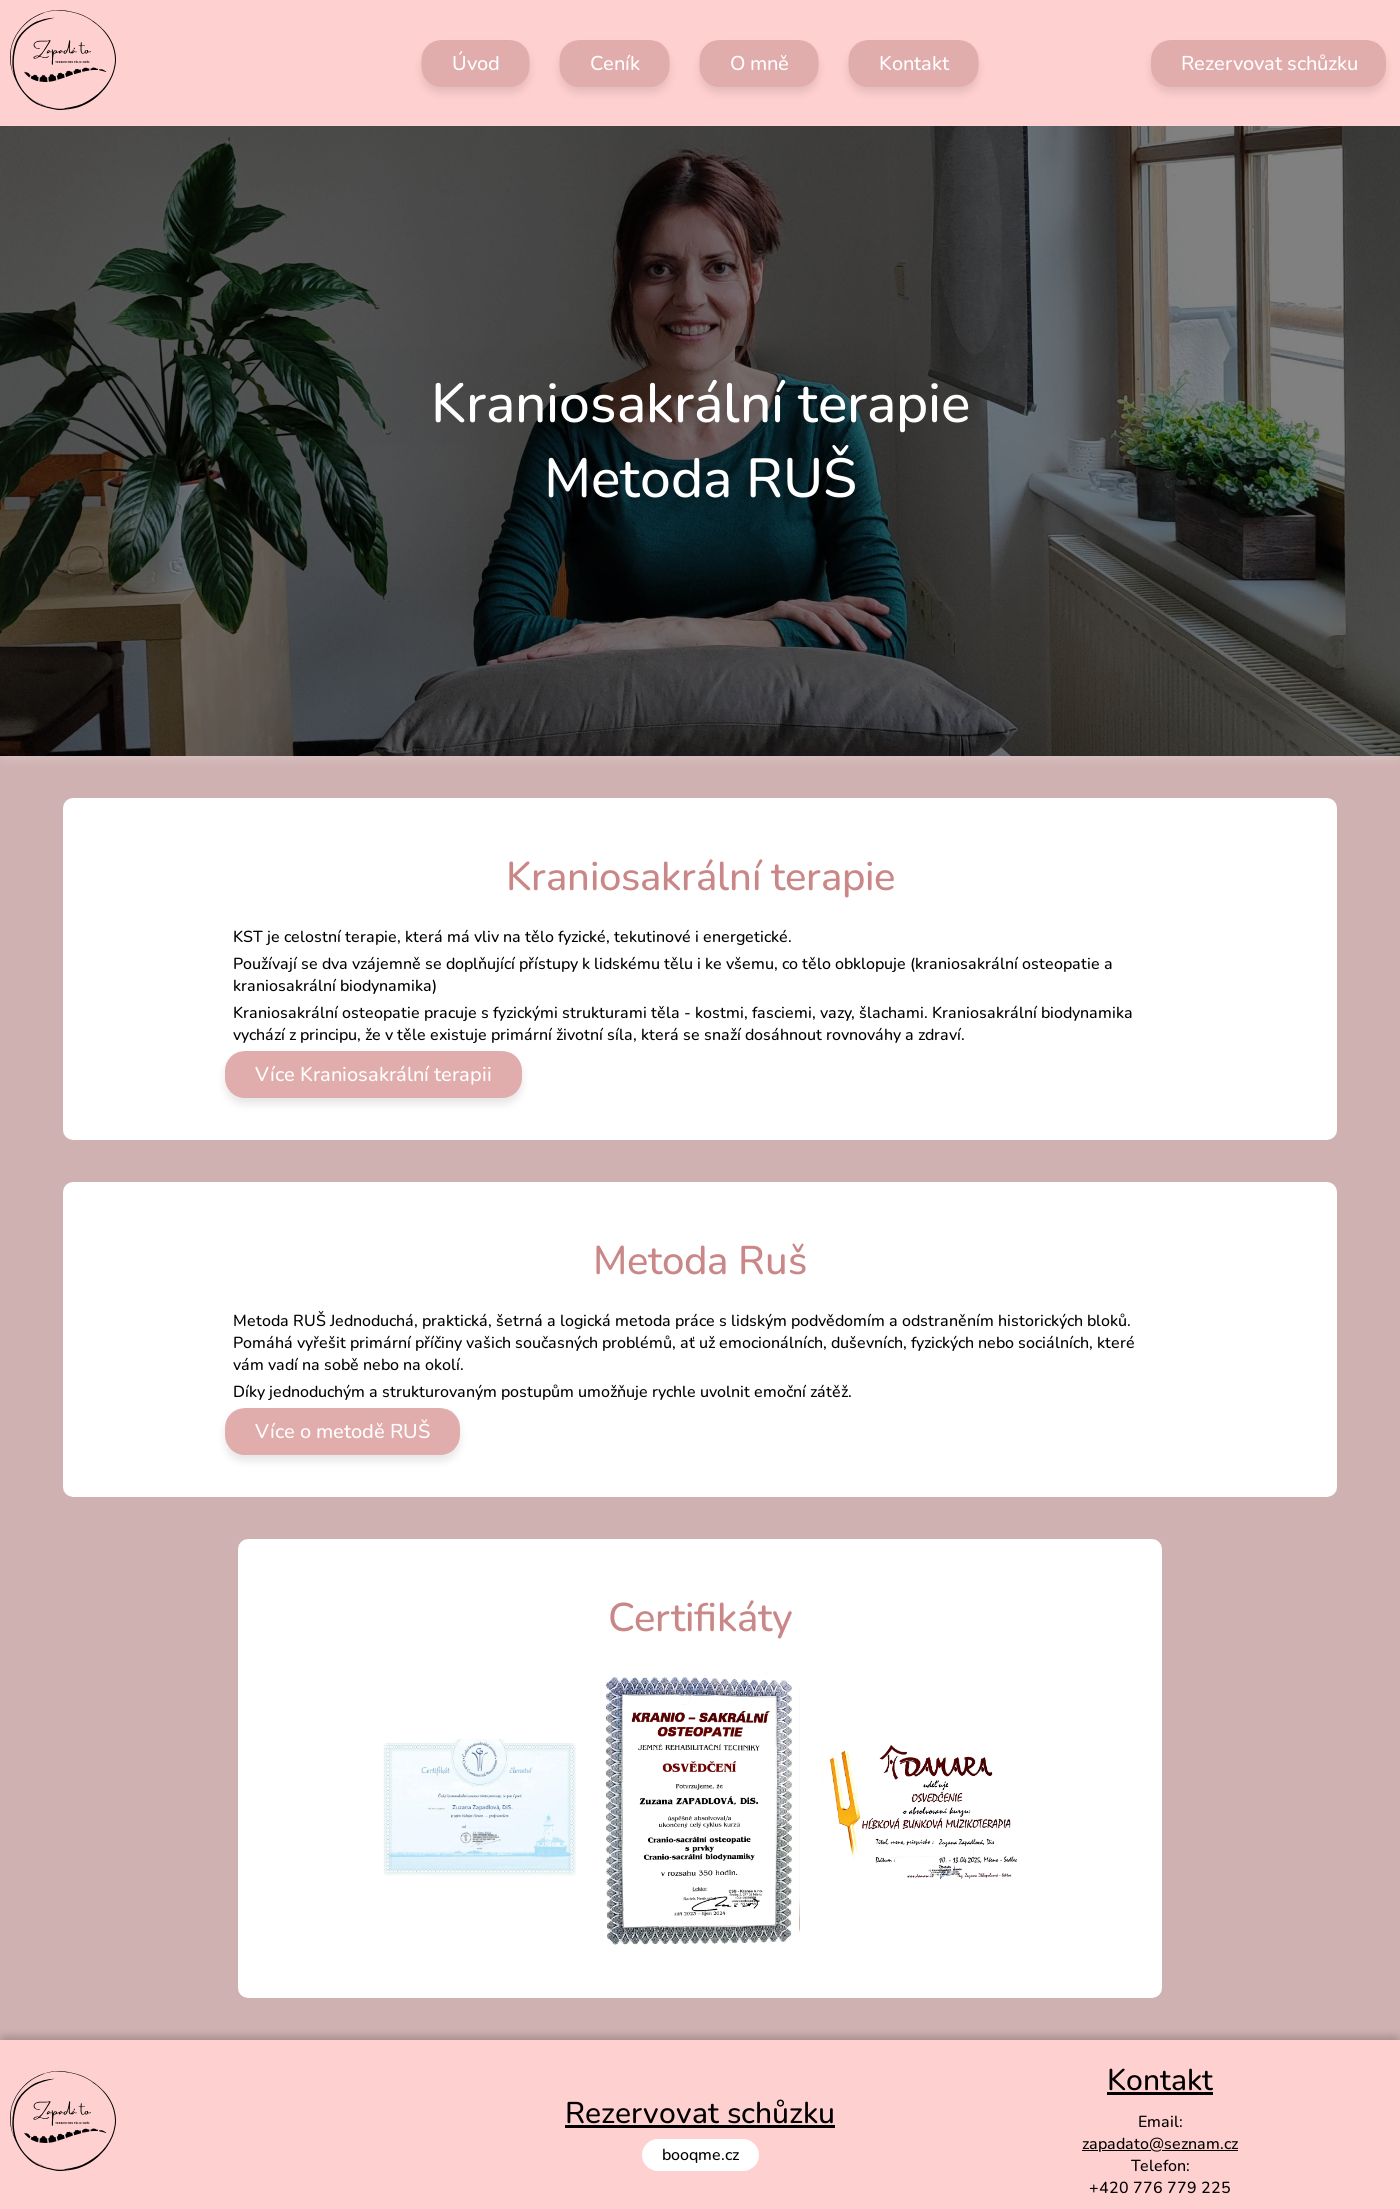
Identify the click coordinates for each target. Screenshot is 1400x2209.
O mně (759, 63)
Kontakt (914, 63)
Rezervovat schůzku (1269, 63)
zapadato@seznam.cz (1160, 2144)
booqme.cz (700, 2155)
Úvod (476, 63)
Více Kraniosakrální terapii (373, 1074)
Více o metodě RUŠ (342, 1431)
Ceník (615, 63)
